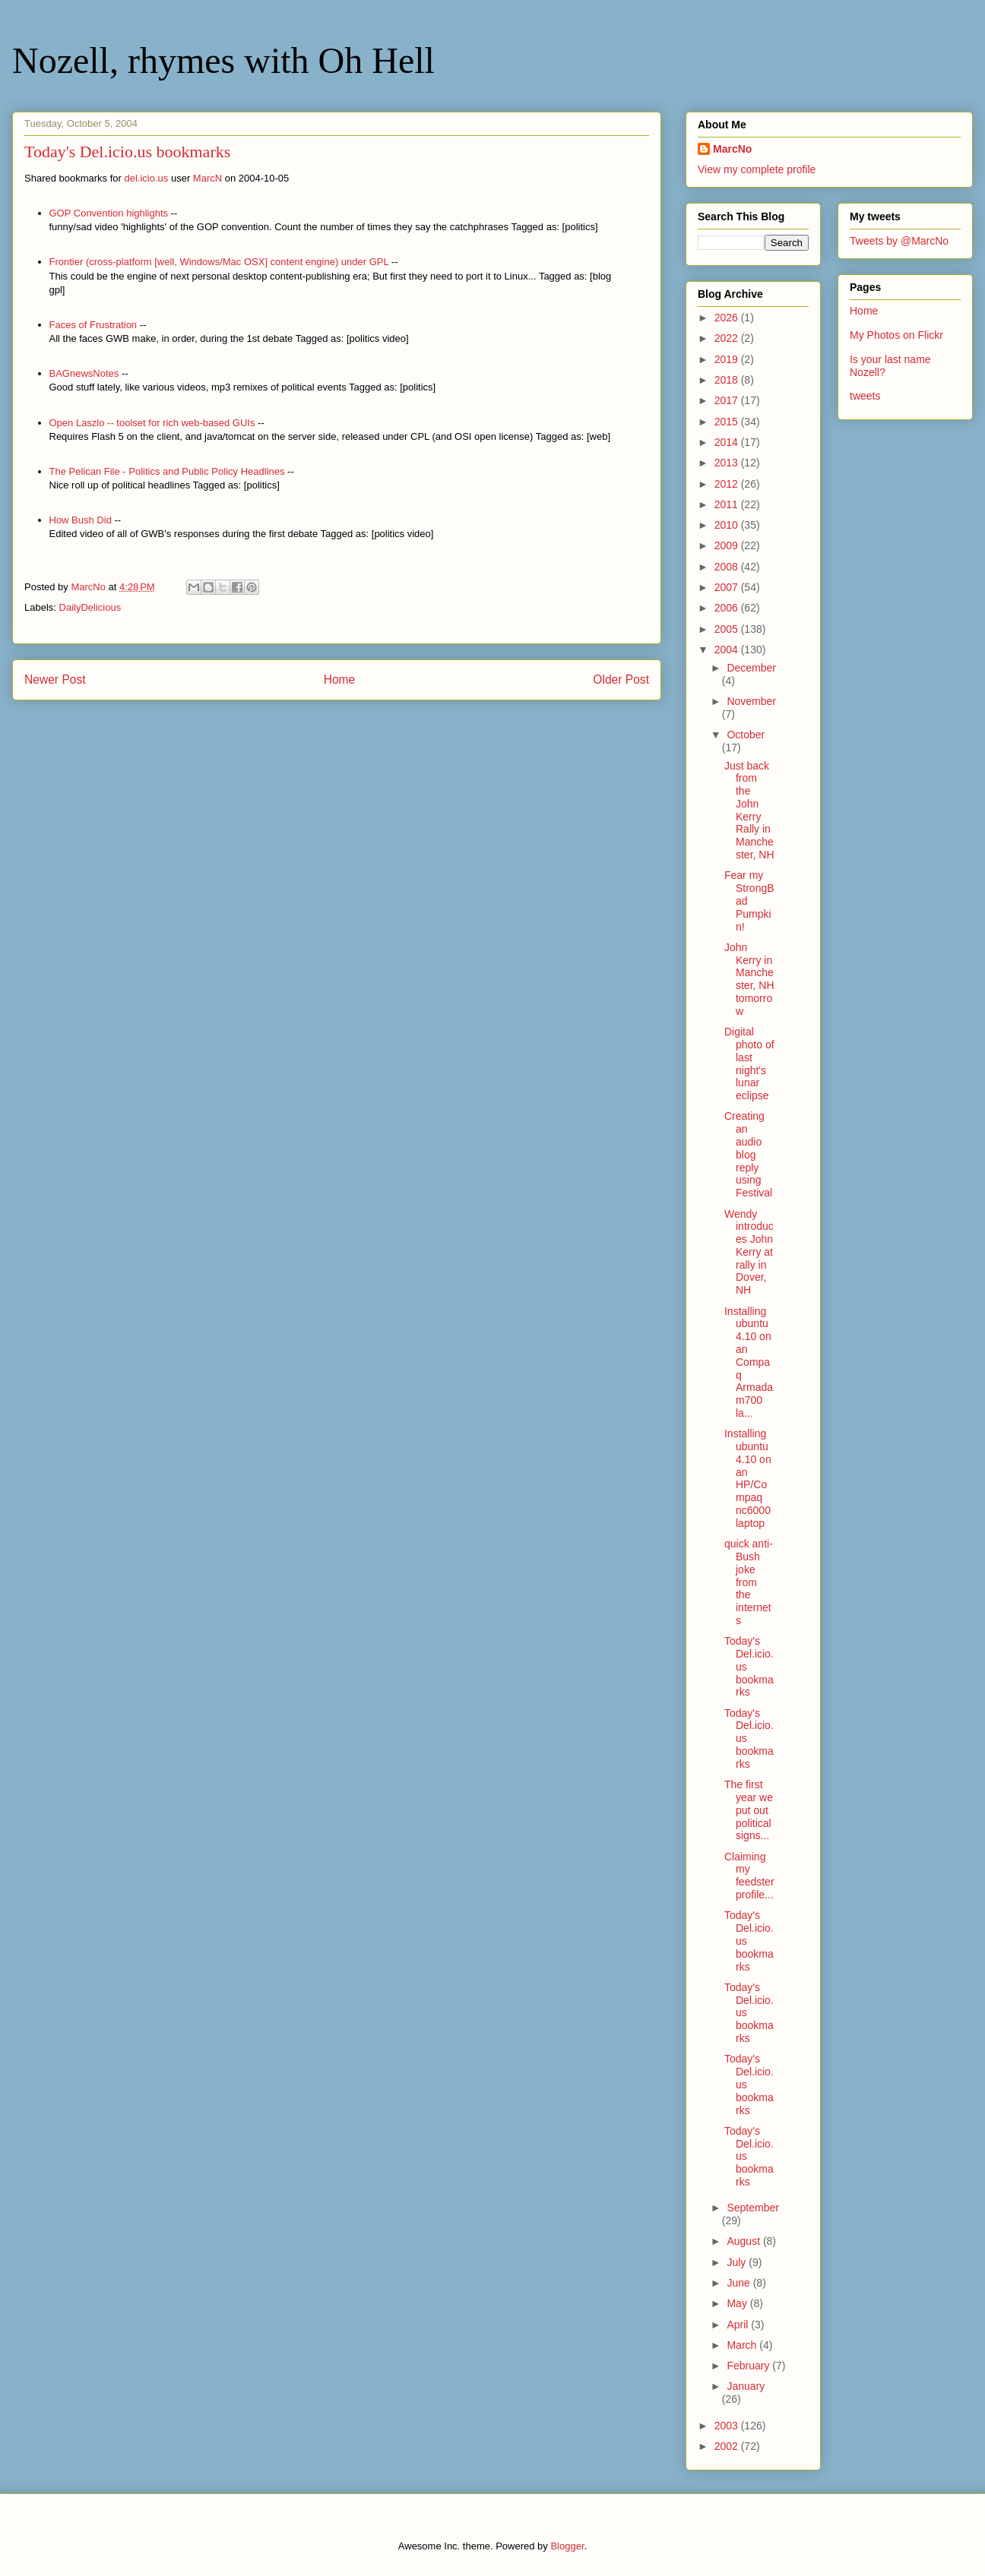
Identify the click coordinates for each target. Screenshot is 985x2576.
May (738, 2303)
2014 (727, 442)
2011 (727, 504)
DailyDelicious (90, 607)
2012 (727, 484)
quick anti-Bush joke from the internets (748, 1582)
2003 (727, 2426)
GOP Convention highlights (109, 213)
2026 (727, 317)
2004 (727, 649)
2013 (727, 463)
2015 (727, 422)
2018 (727, 380)
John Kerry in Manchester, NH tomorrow (749, 979)
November (751, 701)
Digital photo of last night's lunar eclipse (749, 1064)
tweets (865, 396)
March (743, 2345)
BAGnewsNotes (84, 373)
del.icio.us (147, 178)
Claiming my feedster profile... (749, 1876)
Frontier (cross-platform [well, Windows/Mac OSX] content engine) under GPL (219, 261)
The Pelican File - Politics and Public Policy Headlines (167, 471)
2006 (727, 608)
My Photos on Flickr (896, 335)
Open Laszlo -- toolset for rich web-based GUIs (152, 422)
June (739, 2283)
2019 (727, 359)
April (739, 2324)
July (738, 2262)
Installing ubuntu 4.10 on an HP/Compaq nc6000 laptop (747, 1478)
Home (340, 679)
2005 (727, 629)
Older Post (621, 679)
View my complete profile (757, 169)
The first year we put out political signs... (748, 1809)
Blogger (567, 2546)
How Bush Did (80, 520)
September (752, 2207)
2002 (727, 2446)
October (746, 735)
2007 (727, 587)
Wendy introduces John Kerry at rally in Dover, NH (749, 1252)
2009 (727, 545)
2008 (727, 567)
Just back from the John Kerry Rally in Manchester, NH (749, 810)
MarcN (207, 178)
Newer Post (55, 679)
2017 (727, 400)
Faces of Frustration (93, 324)
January (746, 2386)
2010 (727, 525)
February (749, 2365)
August (744, 2241)
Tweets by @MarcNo (899, 241)
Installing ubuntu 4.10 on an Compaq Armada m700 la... (748, 1362)
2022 (727, 338)
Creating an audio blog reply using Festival (748, 1154)
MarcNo (732, 149)
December (751, 668)
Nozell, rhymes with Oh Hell (223, 60)
